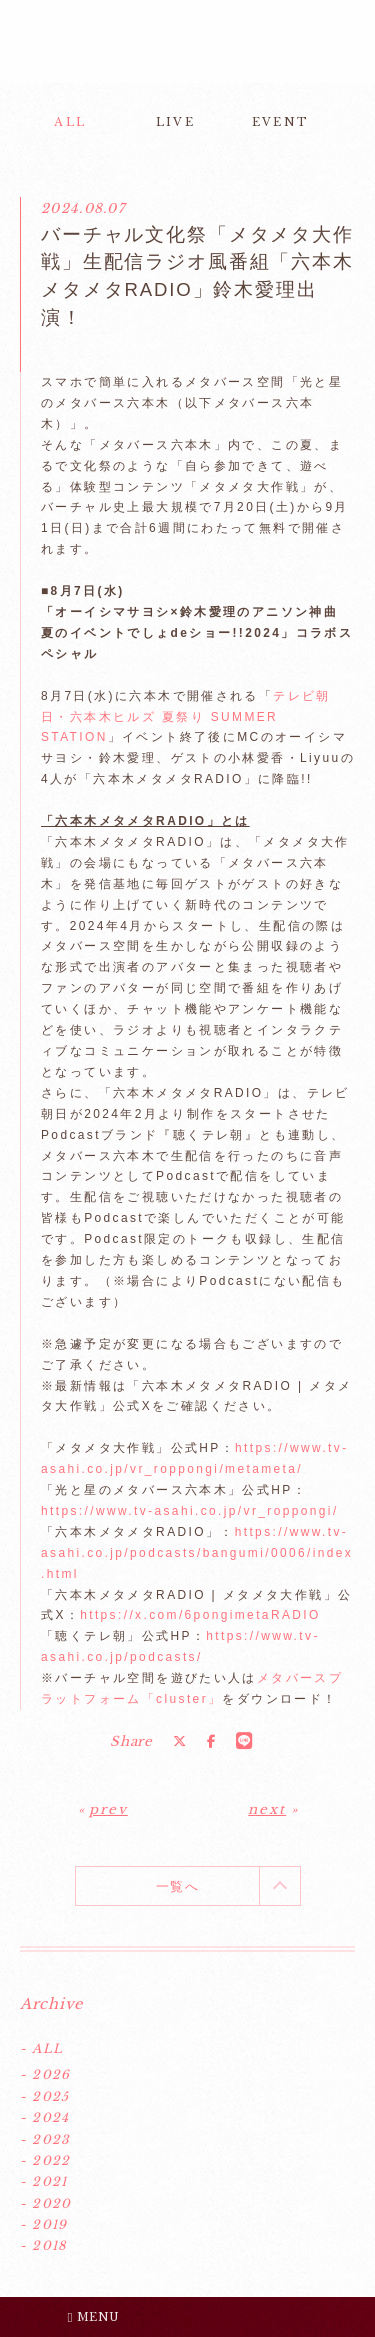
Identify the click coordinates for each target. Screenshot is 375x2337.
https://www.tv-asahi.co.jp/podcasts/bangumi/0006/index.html (197, 1553)
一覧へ (177, 1886)
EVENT (280, 122)
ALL (70, 122)
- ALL (41, 2048)
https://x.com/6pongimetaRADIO (200, 1615)
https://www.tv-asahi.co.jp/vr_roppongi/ (190, 1511)
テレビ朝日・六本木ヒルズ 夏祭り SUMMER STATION (186, 717)
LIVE (175, 122)
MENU (94, 2317)
